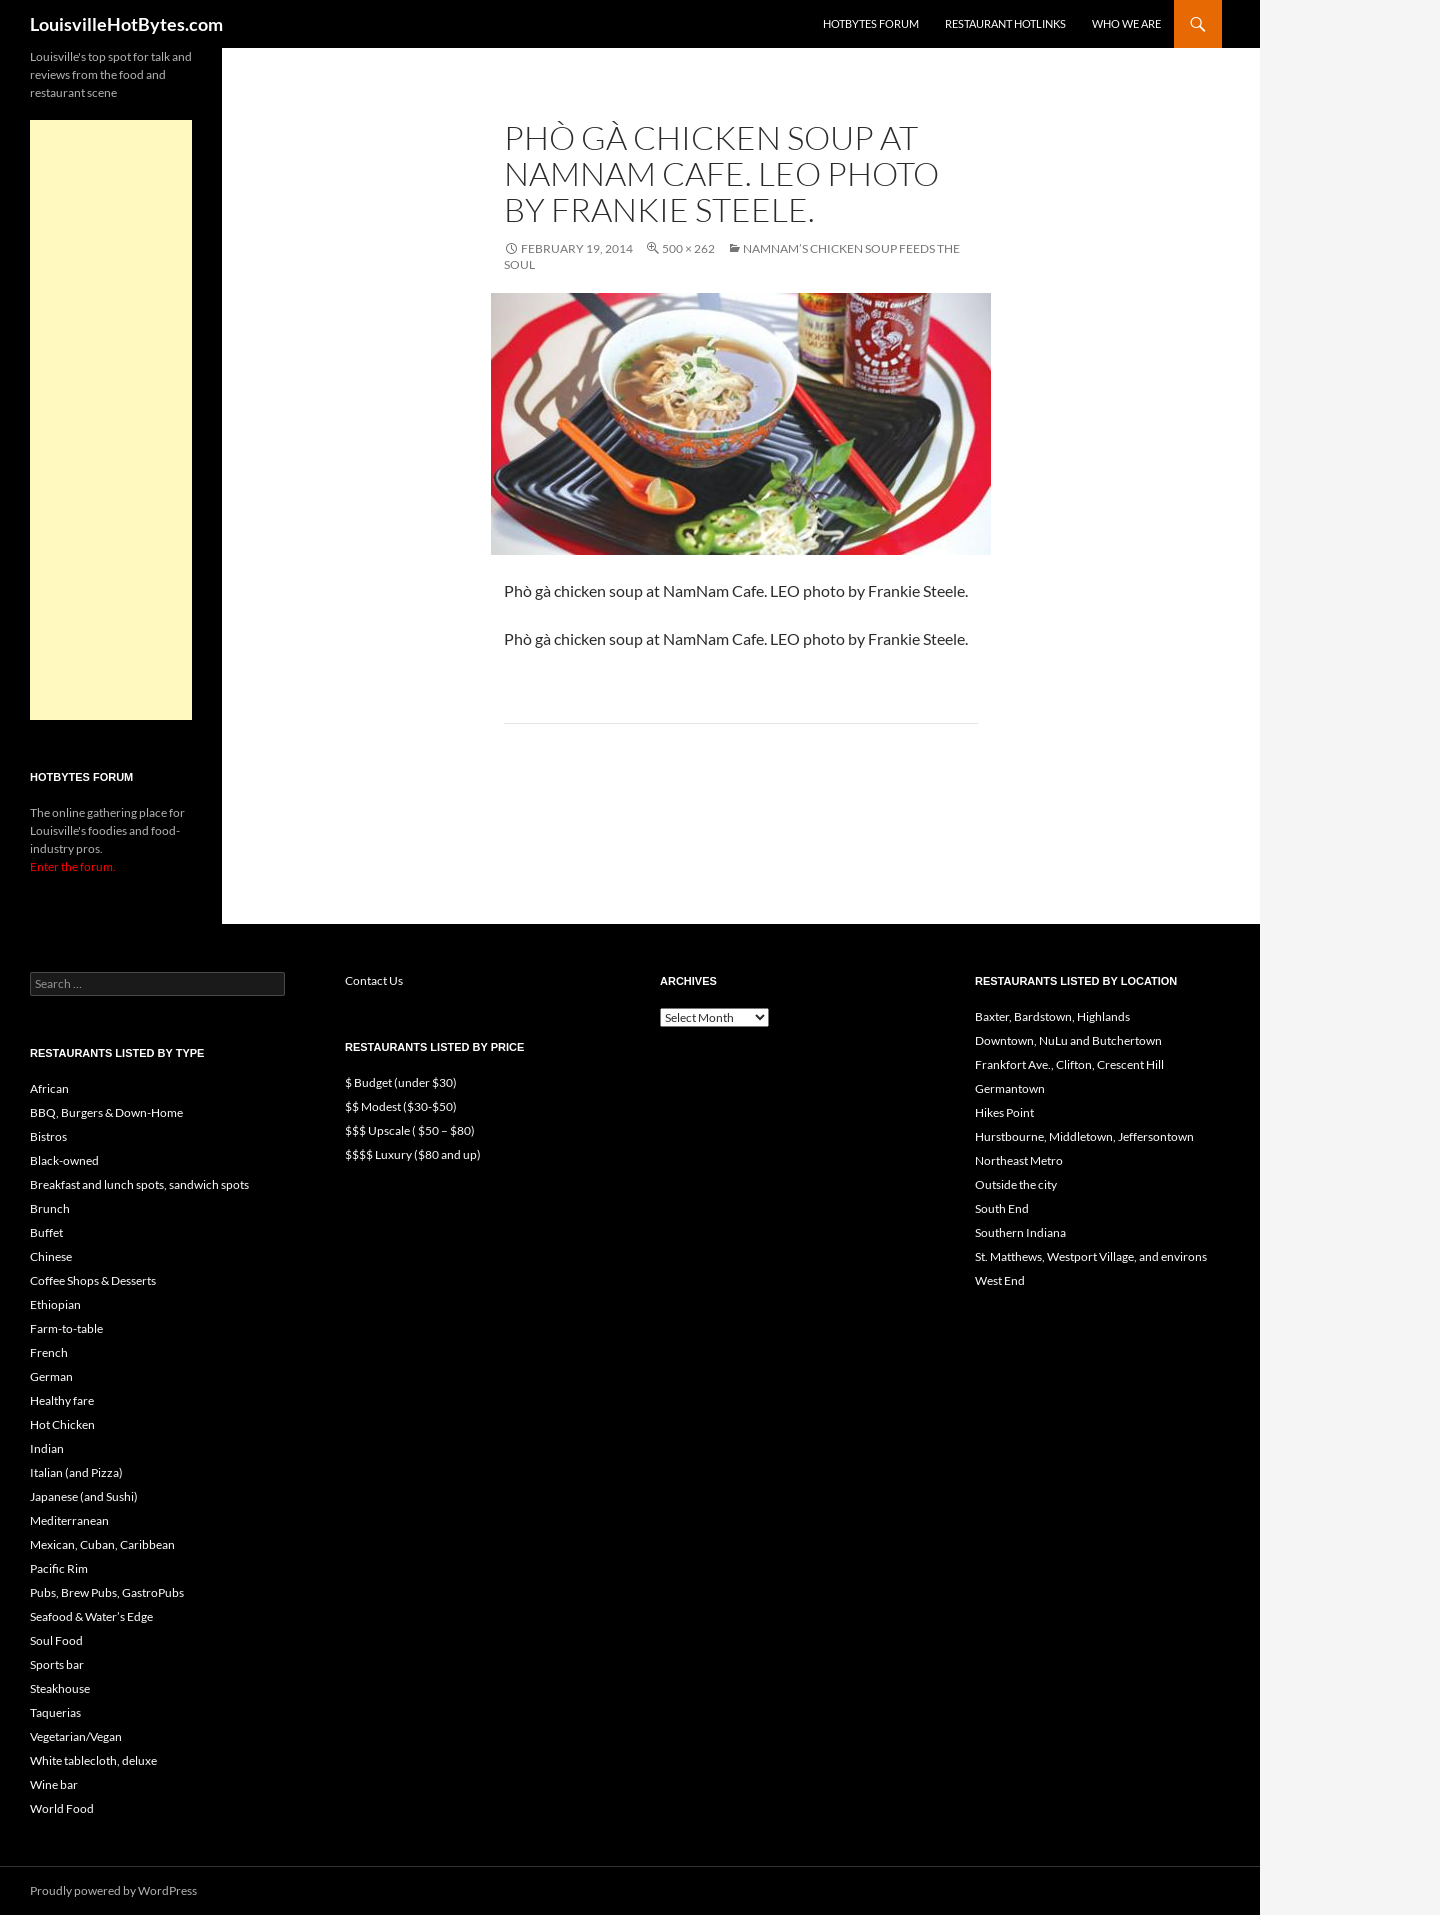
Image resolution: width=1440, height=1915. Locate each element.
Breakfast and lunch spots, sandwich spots (139, 1184)
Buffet (46, 1232)
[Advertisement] (111, 420)
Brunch (50, 1208)
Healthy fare (62, 1400)
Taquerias (55, 1712)
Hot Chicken (62, 1424)
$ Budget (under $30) (401, 1082)
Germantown (1010, 1088)
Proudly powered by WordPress (113, 1890)
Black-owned (64, 1160)
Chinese (51, 1256)
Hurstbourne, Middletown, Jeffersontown (1084, 1136)
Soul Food (56, 1640)
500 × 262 (688, 248)
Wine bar (54, 1784)
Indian (47, 1448)
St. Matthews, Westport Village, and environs (1091, 1256)
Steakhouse (60, 1688)
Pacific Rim (59, 1568)
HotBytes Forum (871, 23)
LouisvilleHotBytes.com (126, 24)
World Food (62, 1808)
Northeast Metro (1019, 1160)
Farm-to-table (66, 1328)
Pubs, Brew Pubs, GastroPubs (107, 1592)
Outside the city (1016, 1184)
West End (1000, 1280)
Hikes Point (1004, 1112)
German (51, 1376)
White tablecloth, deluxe (93, 1760)
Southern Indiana (1020, 1232)
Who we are (1126, 23)
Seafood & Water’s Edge (91, 1616)
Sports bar (57, 1664)
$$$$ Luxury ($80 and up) (413, 1154)
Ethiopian (55, 1304)
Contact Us (374, 980)
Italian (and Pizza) (76, 1472)
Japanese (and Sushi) (84, 1496)
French (49, 1352)
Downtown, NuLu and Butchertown (1068, 1040)
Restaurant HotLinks (1005, 23)
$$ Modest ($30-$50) (401, 1106)
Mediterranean (69, 1520)
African (49, 1088)
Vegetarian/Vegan (76, 1736)
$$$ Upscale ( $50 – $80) (410, 1130)
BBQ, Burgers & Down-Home (106, 1112)
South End (1002, 1208)
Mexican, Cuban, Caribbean (102, 1544)
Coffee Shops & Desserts (93, 1280)
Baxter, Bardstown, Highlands (1052, 1016)
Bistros (48, 1136)
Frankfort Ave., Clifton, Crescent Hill (1069, 1064)
